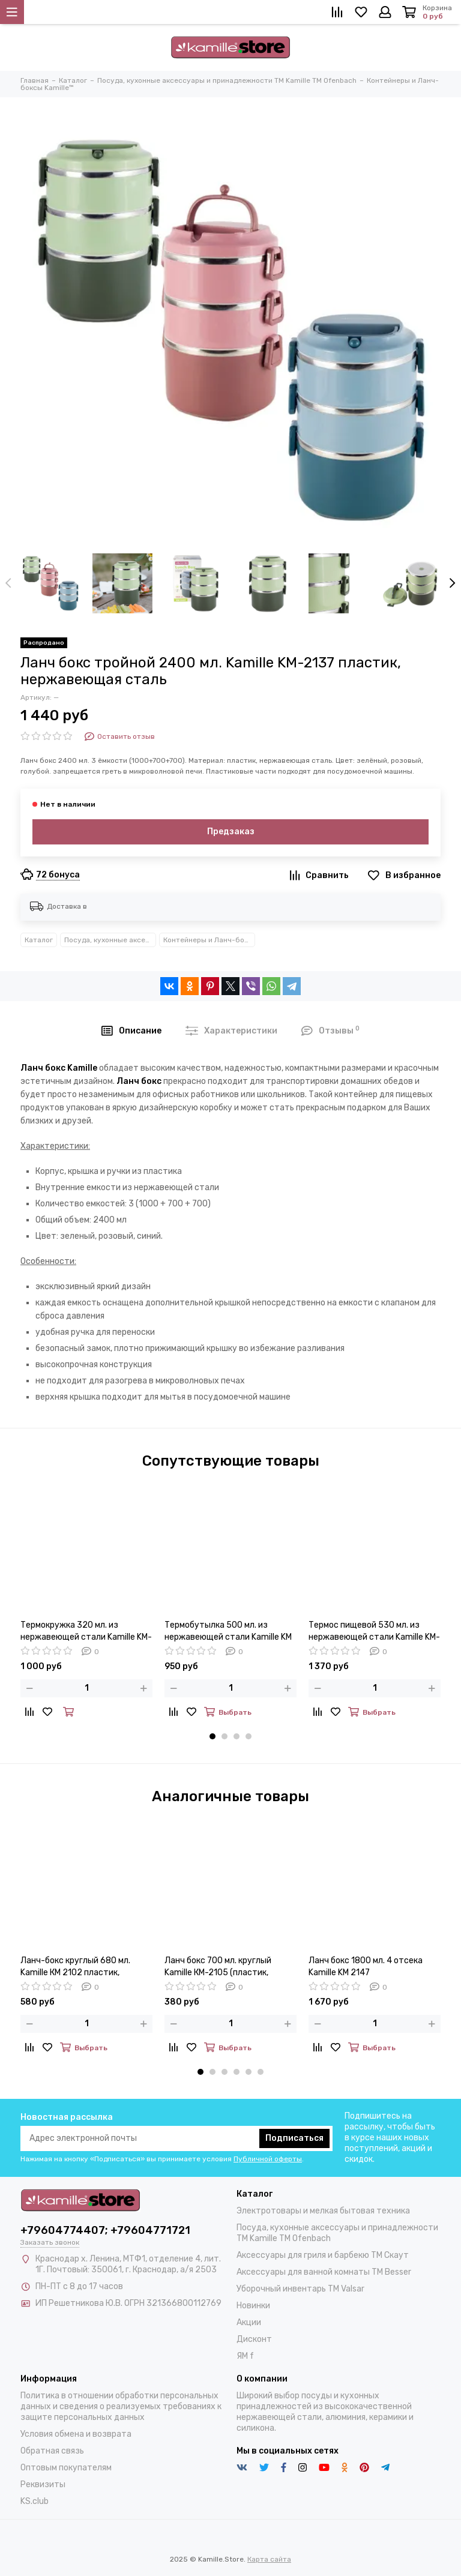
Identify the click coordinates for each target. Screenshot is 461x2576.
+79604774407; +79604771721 (105, 2230)
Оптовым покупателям (66, 2468)
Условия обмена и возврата (75, 2434)
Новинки (253, 2306)
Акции (249, 2322)
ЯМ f (245, 2356)
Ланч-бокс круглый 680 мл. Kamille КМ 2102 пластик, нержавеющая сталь (75, 1967)
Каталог (39, 940)
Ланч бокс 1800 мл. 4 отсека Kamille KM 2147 (366, 1966)
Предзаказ (231, 831)
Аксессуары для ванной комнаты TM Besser (324, 2272)
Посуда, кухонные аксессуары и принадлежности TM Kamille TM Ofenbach (110, 940)
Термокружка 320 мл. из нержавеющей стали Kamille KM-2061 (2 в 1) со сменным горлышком (86, 1631)
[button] (212, 1736)
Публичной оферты (268, 2159)
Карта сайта (269, 2559)
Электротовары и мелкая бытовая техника (323, 2211)
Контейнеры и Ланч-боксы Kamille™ (209, 940)
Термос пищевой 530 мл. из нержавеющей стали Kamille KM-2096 (374, 1631)
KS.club (34, 2501)
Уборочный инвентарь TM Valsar (300, 2289)
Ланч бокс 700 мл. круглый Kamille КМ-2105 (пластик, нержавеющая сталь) (217, 1967)
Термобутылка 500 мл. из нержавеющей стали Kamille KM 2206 (228, 1631)
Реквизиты (42, 2484)
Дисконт (254, 2339)
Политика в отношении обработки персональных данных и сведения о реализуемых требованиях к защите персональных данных (120, 2406)
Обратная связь (52, 2451)
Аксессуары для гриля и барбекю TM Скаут (323, 2255)
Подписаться (294, 2138)
